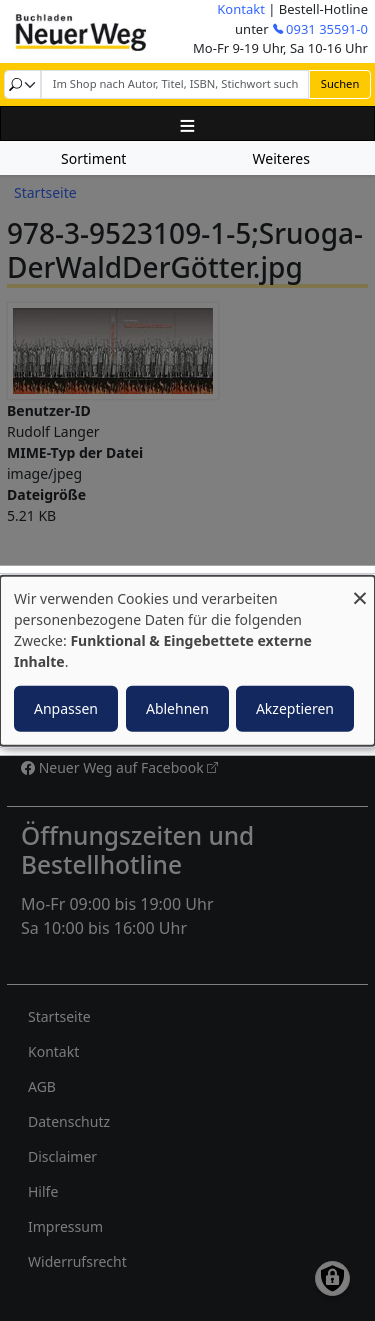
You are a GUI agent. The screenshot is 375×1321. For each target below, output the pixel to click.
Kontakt (241, 9)
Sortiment (93, 158)
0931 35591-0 (327, 29)
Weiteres (281, 158)
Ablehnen (177, 708)
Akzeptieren (295, 708)
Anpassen (66, 708)
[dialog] (187, 660)
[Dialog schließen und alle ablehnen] (360, 587)
